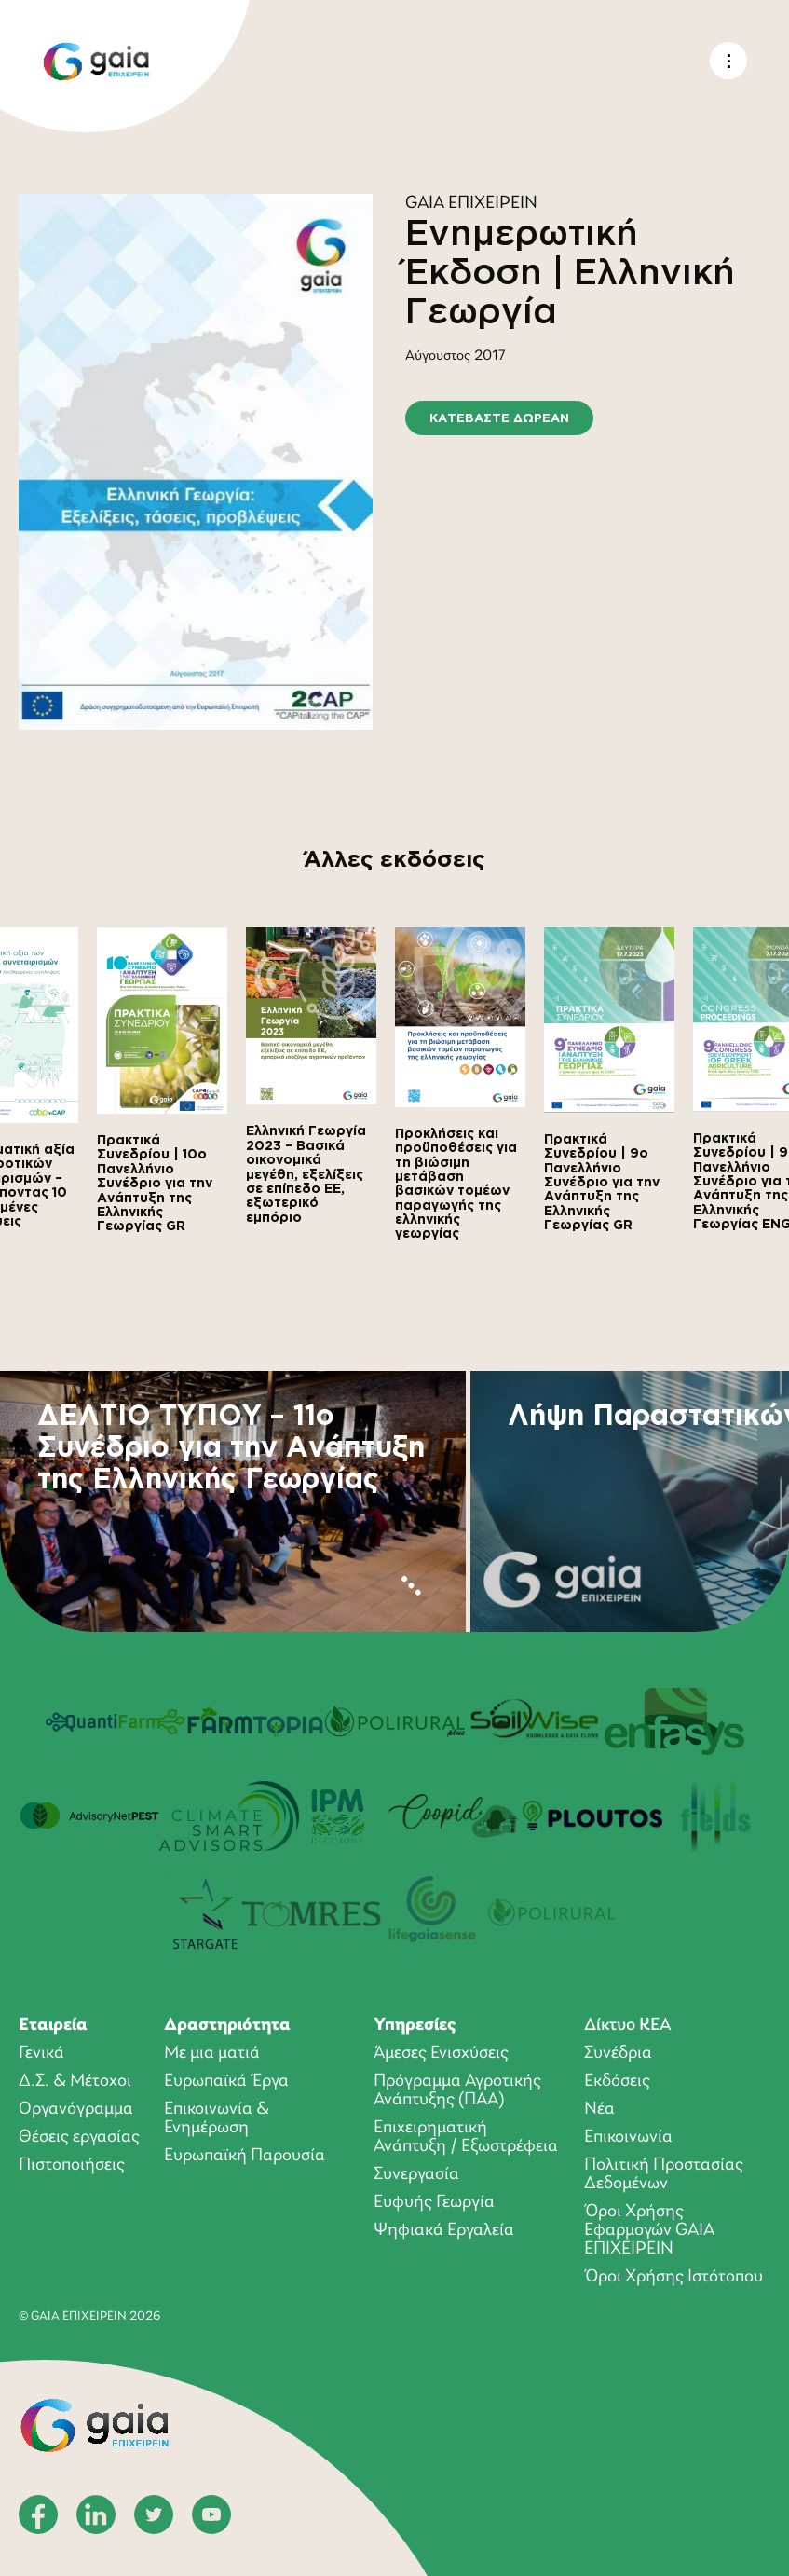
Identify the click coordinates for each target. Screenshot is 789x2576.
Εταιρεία (53, 2025)
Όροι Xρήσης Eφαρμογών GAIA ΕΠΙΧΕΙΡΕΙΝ (649, 2230)
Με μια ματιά (212, 2053)
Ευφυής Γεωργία (434, 2202)
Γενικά (41, 2053)
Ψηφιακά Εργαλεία (444, 2230)
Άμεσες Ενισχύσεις (441, 2053)
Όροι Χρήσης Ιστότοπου (673, 2277)
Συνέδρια (618, 2053)
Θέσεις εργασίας (79, 2137)
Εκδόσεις (617, 2081)
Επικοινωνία (628, 2137)
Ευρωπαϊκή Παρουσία (244, 2155)
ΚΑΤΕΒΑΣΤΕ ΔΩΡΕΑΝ (499, 417)
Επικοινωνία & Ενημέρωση (216, 2118)
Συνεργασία (416, 2174)
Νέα (599, 2109)
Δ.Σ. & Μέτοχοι (75, 2081)
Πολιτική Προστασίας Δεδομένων (663, 2174)
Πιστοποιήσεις (72, 2165)
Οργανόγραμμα (76, 2109)
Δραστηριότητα (227, 2025)
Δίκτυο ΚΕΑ (628, 2025)
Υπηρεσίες (415, 2025)
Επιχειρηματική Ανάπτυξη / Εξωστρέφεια (466, 2137)
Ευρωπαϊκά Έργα (226, 2081)
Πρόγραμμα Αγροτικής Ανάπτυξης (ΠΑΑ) (457, 2090)
